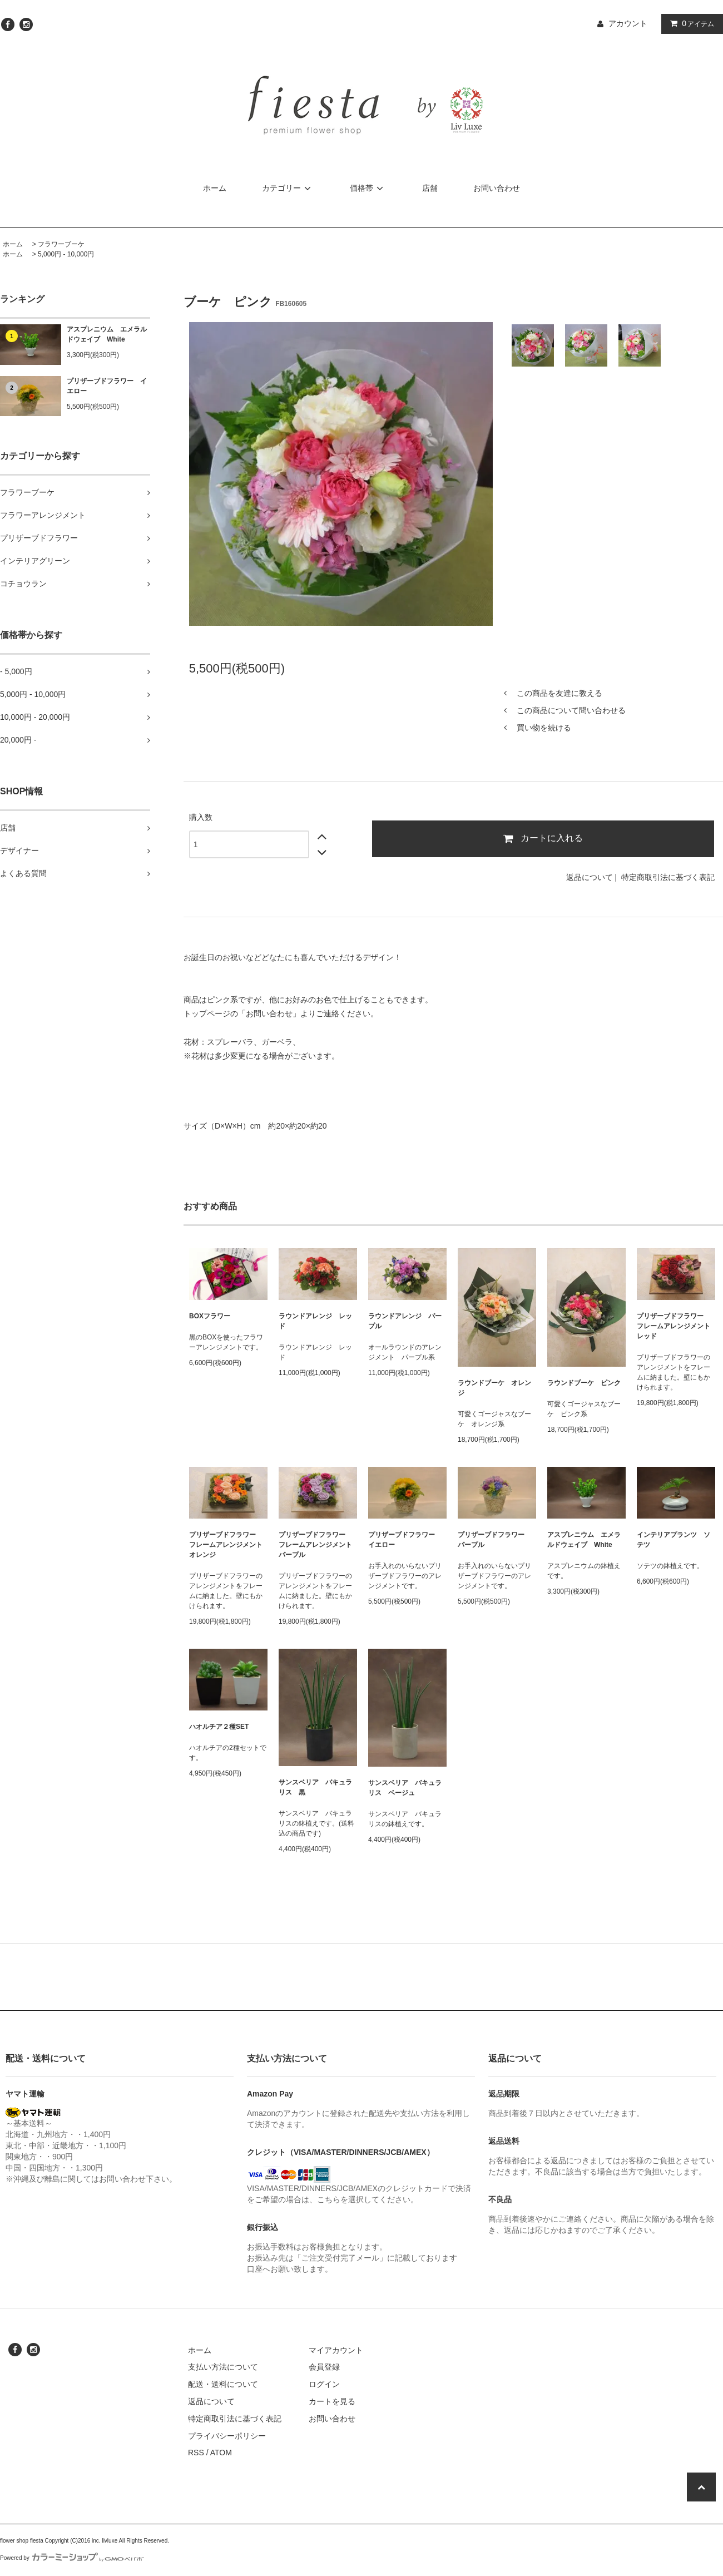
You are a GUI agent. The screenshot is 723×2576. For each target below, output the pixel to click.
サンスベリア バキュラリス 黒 (315, 1787)
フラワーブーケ (61, 244)
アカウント (627, 23)
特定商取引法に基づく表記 (668, 877)
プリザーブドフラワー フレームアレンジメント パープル (318, 1545)
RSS (196, 2452)
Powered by (71, 2558)
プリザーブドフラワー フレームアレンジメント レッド (676, 1326)
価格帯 (368, 188)
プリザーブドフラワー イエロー (107, 386)
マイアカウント (336, 2350)
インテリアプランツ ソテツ (673, 1540)
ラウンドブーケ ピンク (584, 1383)
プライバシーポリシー (227, 2435)
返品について (589, 877)
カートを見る (332, 2401)
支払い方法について (223, 2366)
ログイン (324, 2384)
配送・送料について (223, 2384)
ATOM (221, 2452)
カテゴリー (288, 188)
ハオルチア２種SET (219, 1726)
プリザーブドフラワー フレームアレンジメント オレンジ (228, 1545)
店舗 (430, 188)
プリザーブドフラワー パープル (494, 1540)
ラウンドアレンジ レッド (315, 1321)
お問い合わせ (496, 188)
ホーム (214, 188)
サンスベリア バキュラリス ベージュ (405, 1788)
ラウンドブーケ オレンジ (494, 1388)
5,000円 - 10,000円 (66, 254)
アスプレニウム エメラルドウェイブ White (107, 334)
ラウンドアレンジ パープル (405, 1321)
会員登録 (324, 2366)
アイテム (689, 23)
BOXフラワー (209, 1316)
